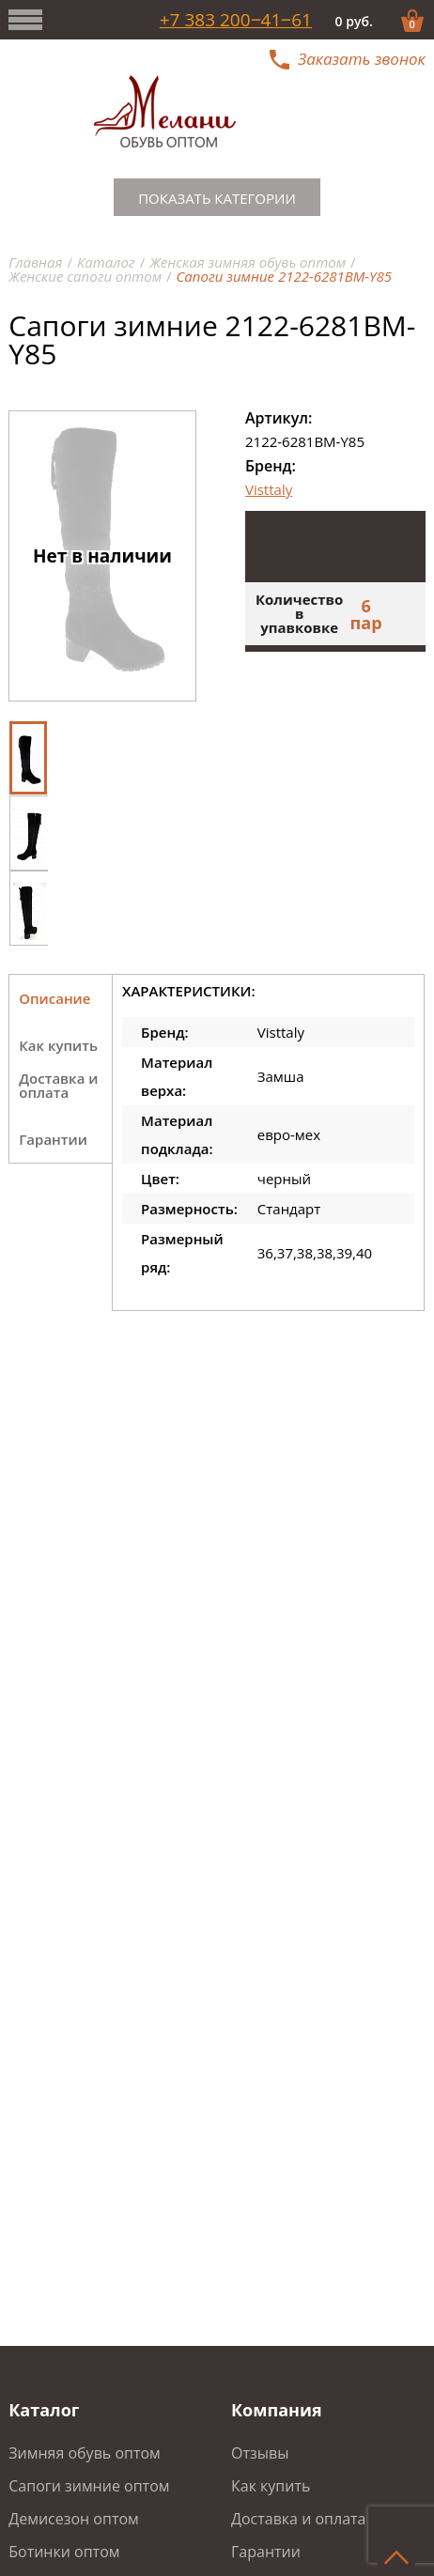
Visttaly (268, 489)
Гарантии (266, 2551)
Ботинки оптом (63, 2551)
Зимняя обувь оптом (84, 2453)
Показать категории (217, 198)
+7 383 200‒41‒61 (236, 20)
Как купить (270, 2486)
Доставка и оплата (298, 2518)
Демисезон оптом (73, 2518)
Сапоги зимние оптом (88, 2486)
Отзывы (259, 2453)
